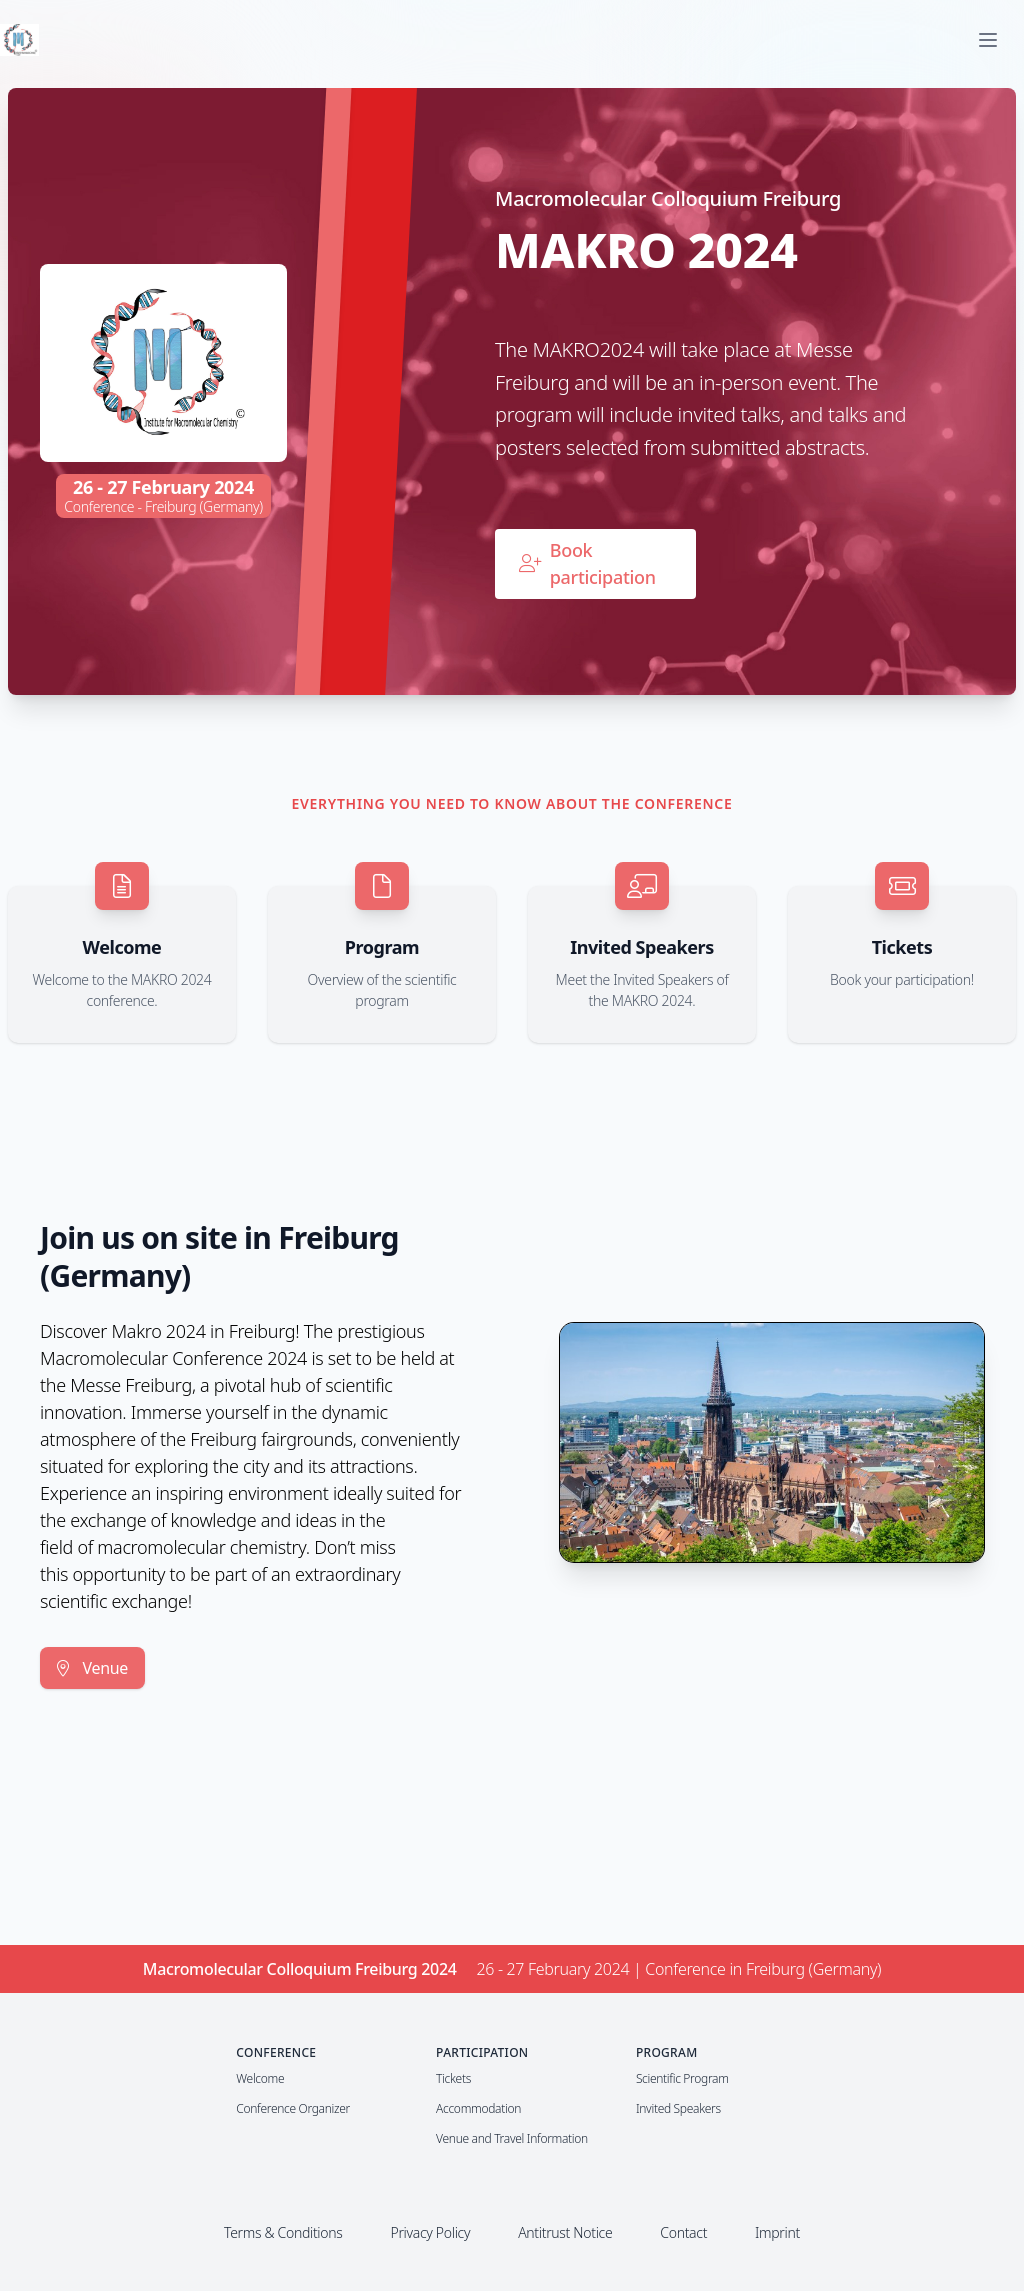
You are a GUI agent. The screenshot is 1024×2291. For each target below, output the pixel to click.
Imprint (777, 2232)
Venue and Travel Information (512, 2138)
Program (667, 2052)
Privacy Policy (430, 2232)
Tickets (453, 2078)
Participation (482, 2052)
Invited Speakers (678, 2108)
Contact (683, 2232)
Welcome (260, 2078)
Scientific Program (682, 2078)
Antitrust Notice (565, 2232)
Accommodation (478, 2108)
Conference (276, 2052)
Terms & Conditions (283, 2232)
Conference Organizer (293, 2108)
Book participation (587, 563)
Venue (92, 1668)
